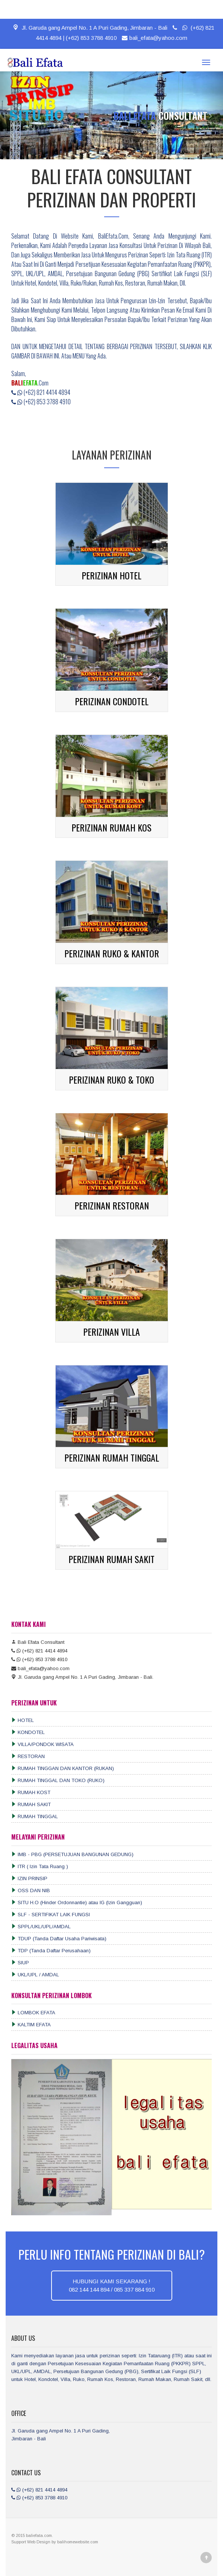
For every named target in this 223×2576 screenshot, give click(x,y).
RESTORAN (28, 1756)
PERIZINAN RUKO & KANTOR (111, 953)
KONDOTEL (28, 1732)
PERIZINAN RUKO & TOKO (111, 1079)
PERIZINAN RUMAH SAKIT (111, 1559)
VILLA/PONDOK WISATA (42, 1744)
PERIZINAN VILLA (111, 1331)
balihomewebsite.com (77, 2542)
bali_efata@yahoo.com (153, 38)
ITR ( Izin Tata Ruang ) (39, 1866)
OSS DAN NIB (30, 1890)
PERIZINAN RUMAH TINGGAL (111, 1457)
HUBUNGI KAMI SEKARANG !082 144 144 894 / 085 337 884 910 (112, 2285)
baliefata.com (39, 2535)
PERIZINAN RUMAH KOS (111, 827)
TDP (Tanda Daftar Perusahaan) (51, 1950)
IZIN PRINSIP (29, 1878)
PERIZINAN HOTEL (111, 575)
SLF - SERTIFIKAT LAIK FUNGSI (50, 1914)
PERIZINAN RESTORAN (111, 1205)
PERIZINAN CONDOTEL (112, 701)
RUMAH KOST (30, 1792)
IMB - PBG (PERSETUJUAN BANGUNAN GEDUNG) (72, 1854)
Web (31, 2542)
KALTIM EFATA (31, 2024)
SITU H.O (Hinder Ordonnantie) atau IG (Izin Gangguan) (76, 1902)
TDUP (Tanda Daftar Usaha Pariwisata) (58, 1938)
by (54, 2542)
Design (44, 2542)
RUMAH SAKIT (31, 1804)
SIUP (20, 1962)
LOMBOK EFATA (33, 2012)
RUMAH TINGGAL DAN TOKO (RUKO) (58, 1780)
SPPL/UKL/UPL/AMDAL (41, 1926)
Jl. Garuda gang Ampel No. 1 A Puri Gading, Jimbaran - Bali (90, 27)
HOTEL (22, 1720)
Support (19, 2542)
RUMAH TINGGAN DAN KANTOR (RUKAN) (62, 1768)
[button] (11, 115)
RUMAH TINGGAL (34, 1816)
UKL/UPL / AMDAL (35, 1974)
